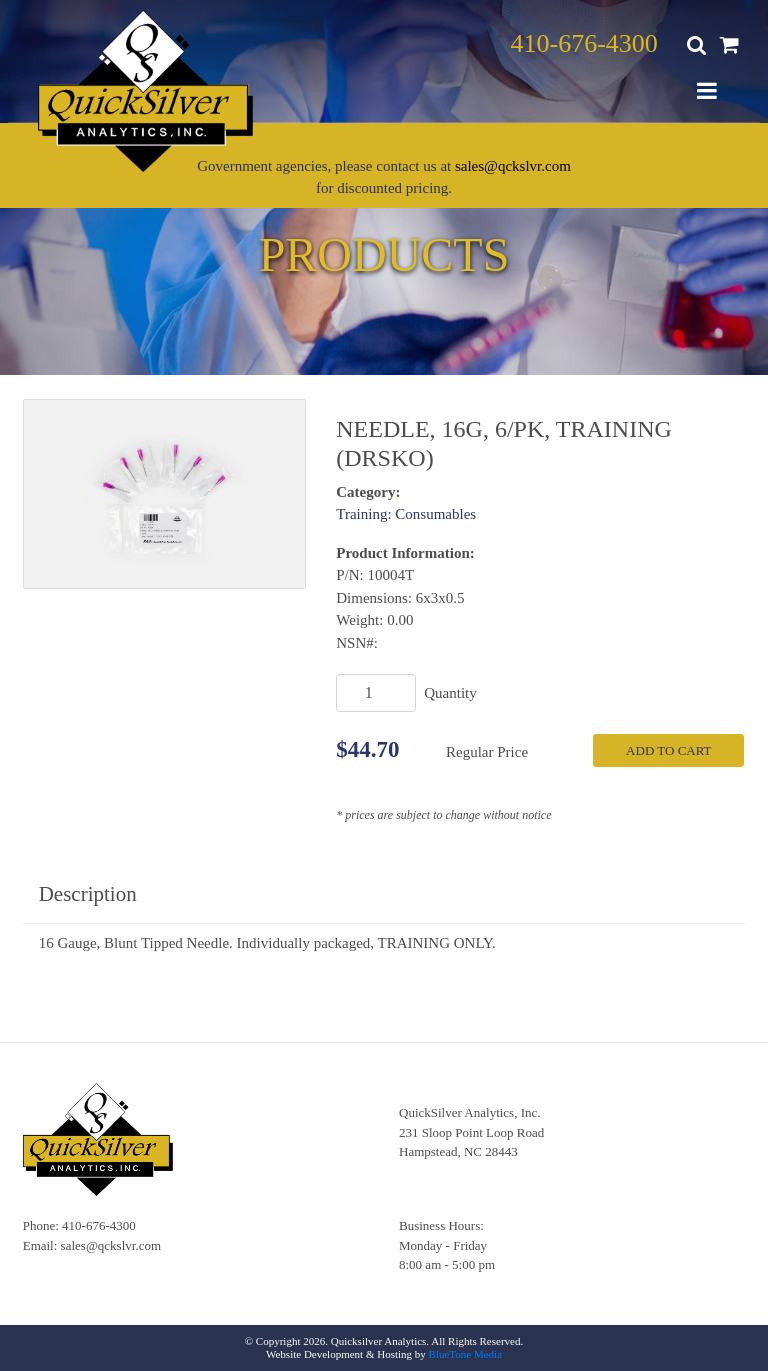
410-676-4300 (583, 43)
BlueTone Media (465, 1354)
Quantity (450, 693)
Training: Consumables (406, 514)
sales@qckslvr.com (513, 166)
